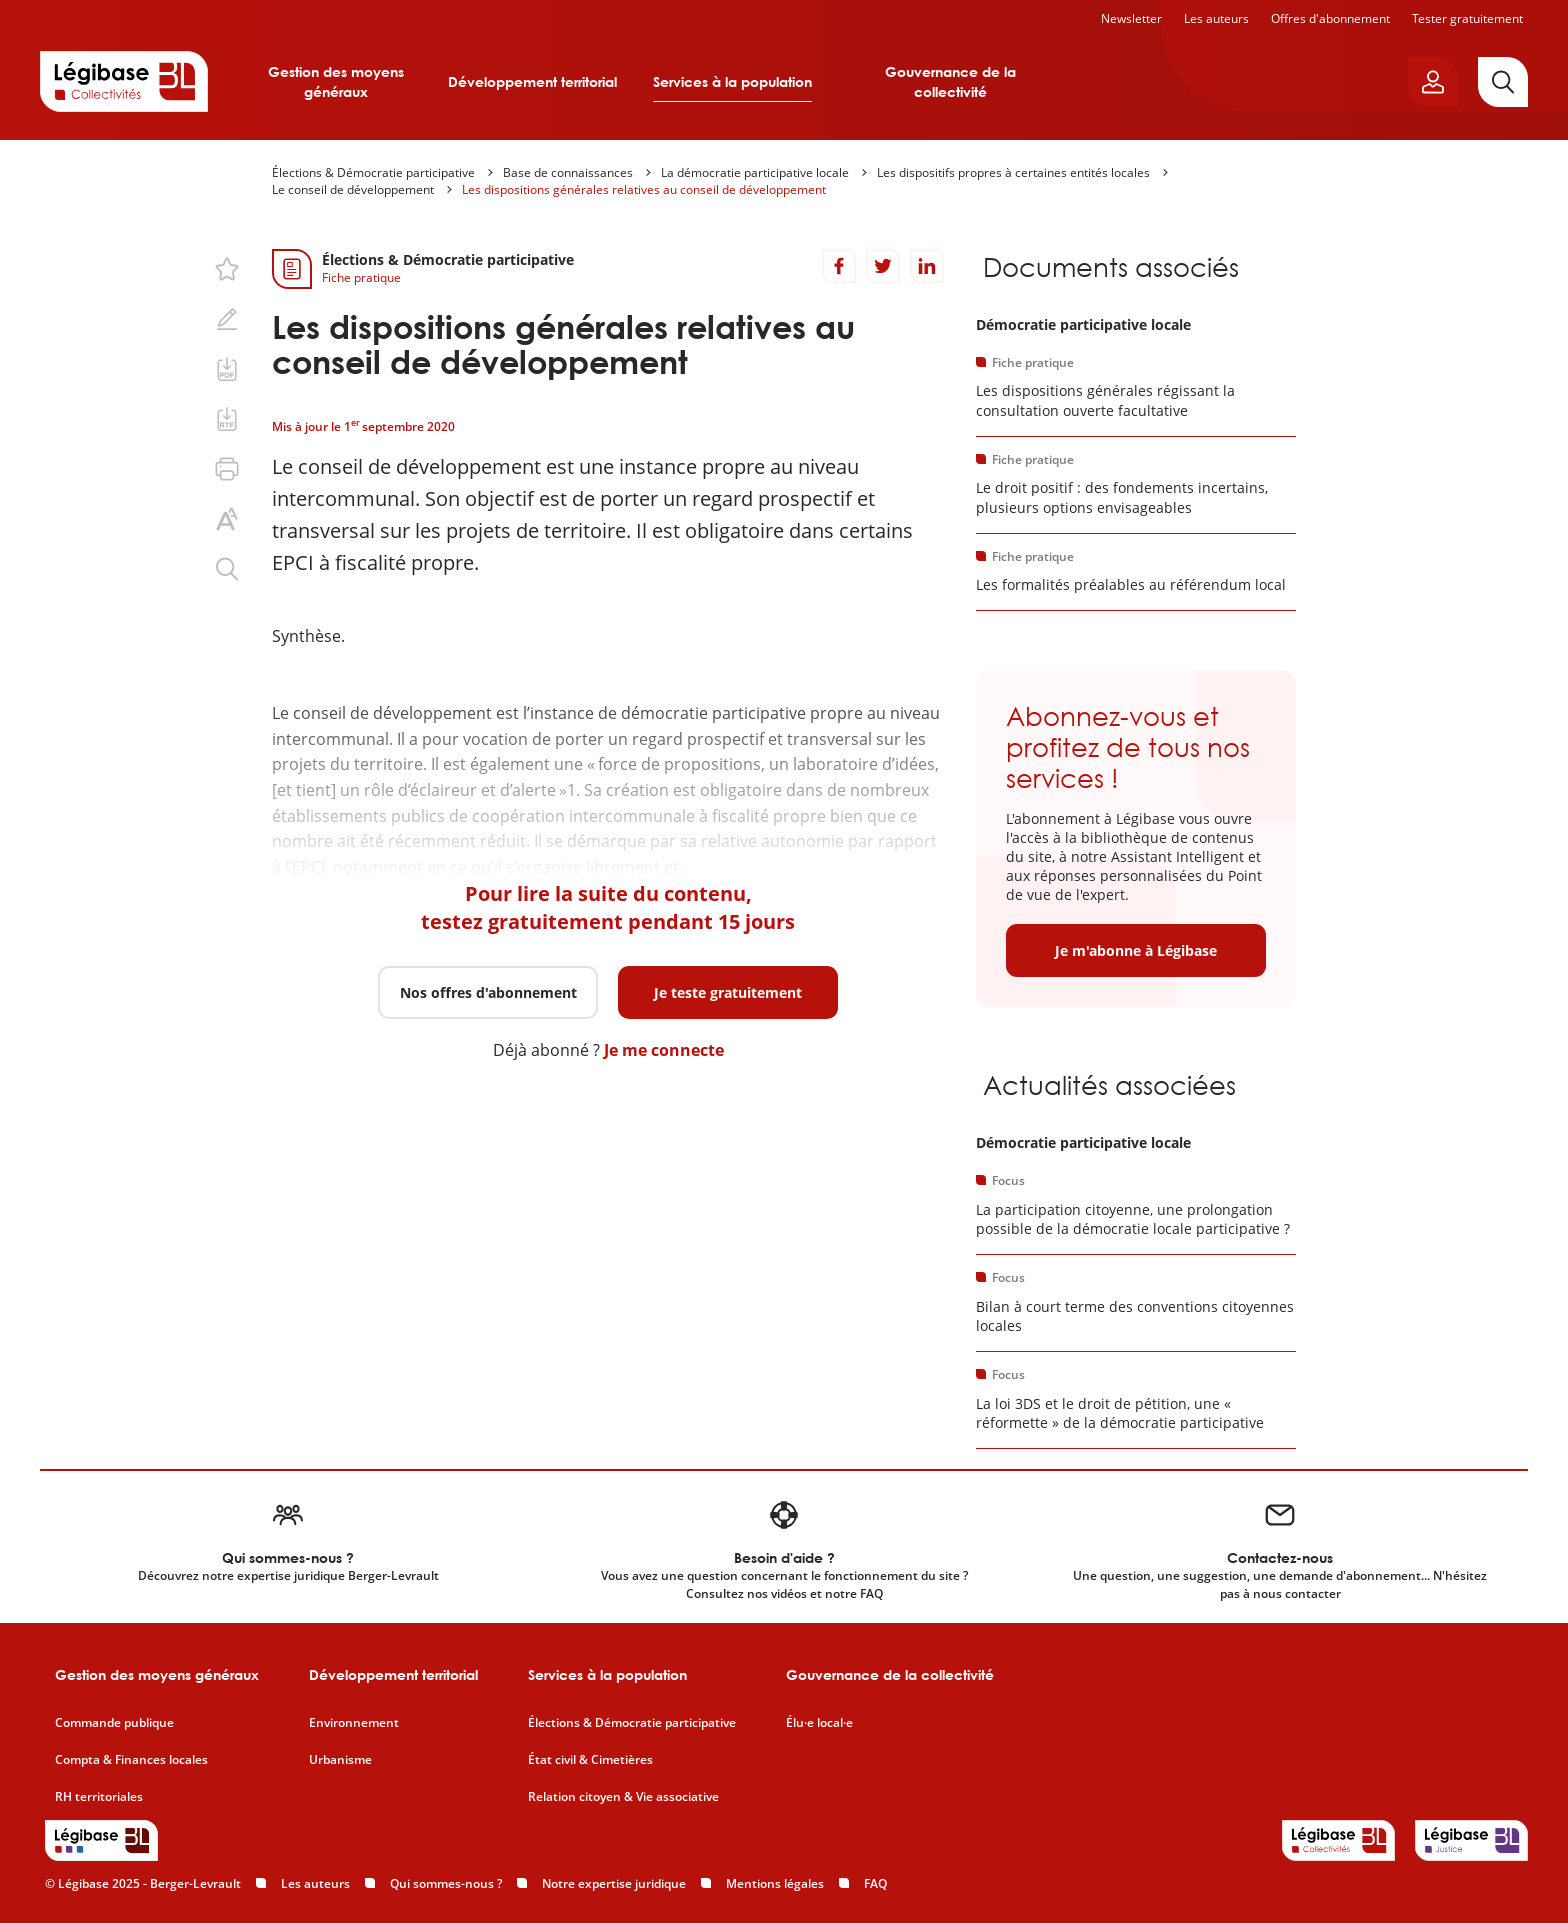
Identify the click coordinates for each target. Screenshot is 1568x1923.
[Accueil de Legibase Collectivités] (124, 81)
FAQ (875, 1883)
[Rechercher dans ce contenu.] (227, 569)
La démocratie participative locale (755, 172)
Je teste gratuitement (728, 992)
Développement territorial (532, 81)
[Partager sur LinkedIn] (927, 266)
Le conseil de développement (353, 189)
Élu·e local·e (819, 1723)
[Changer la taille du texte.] (227, 519)
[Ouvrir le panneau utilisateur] (1433, 82)
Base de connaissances (568, 172)
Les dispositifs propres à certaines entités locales (1013, 172)
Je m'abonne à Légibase (1136, 950)
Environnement (354, 1723)
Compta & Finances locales (131, 1760)
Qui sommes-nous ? (446, 1883)
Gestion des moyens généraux (336, 81)
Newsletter (1131, 18)
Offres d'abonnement (1330, 18)
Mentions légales (775, 1883)
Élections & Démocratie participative (373, 172)
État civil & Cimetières (590, 1760)
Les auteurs (1216, 18)
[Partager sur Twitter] (883, 266)
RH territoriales (99, 1797)
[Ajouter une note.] (227, 319)
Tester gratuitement (1467, 18)
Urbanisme (340, 1760)
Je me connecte (664, 1050)
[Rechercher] (1503, 82)
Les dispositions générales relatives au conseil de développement (644, 189)
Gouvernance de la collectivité (950, 81)
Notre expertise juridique (614, 1883)
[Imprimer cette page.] (227, 469)
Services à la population (732, 81)
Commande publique (114, 1723)
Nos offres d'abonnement (488, 992)
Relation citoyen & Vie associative (623, 1797)
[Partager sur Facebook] (839, 266)
